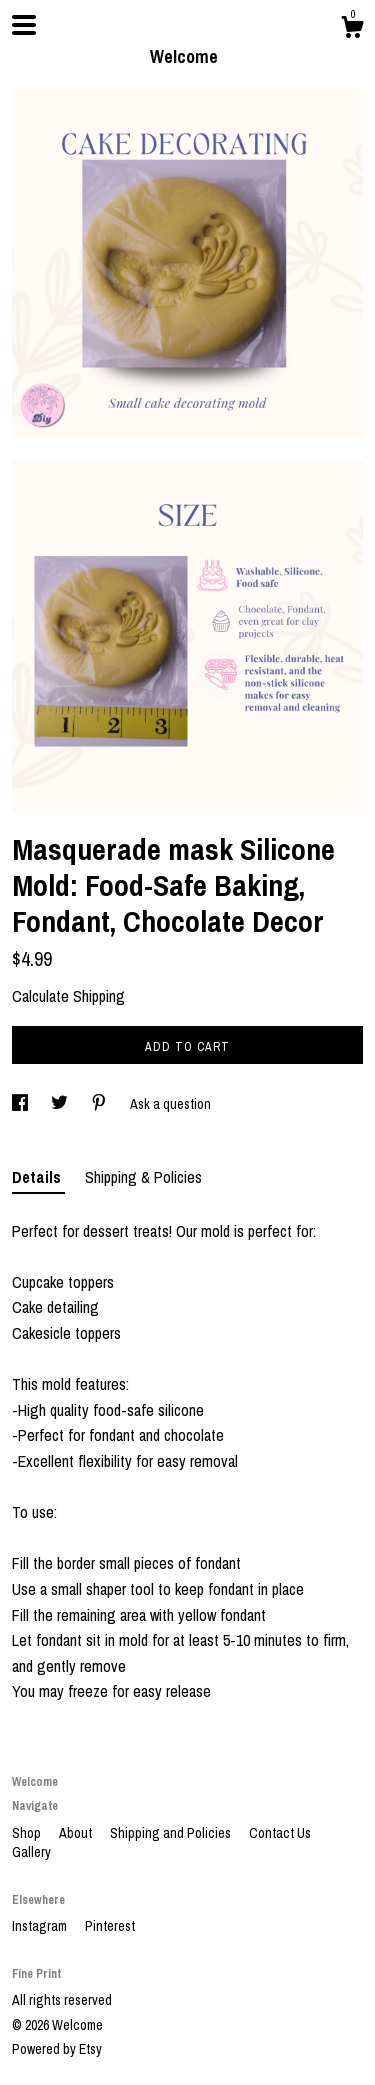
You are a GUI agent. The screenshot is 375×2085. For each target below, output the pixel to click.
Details (38, 1177)
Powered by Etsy (57, 2049)
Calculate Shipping (68, 996)
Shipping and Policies (172, 1833)
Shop (28, 1833)
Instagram (41, 1926)
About (77, 1833)
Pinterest (110, 1926)
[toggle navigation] (24, 25)
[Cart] (352, 30)
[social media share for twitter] (61, 1104)
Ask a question (170, 1104)
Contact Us (280, 1833)
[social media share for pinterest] (100, 1104)
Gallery (31, 1852)
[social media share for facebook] (21, 1104)
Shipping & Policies (143, 1177)
